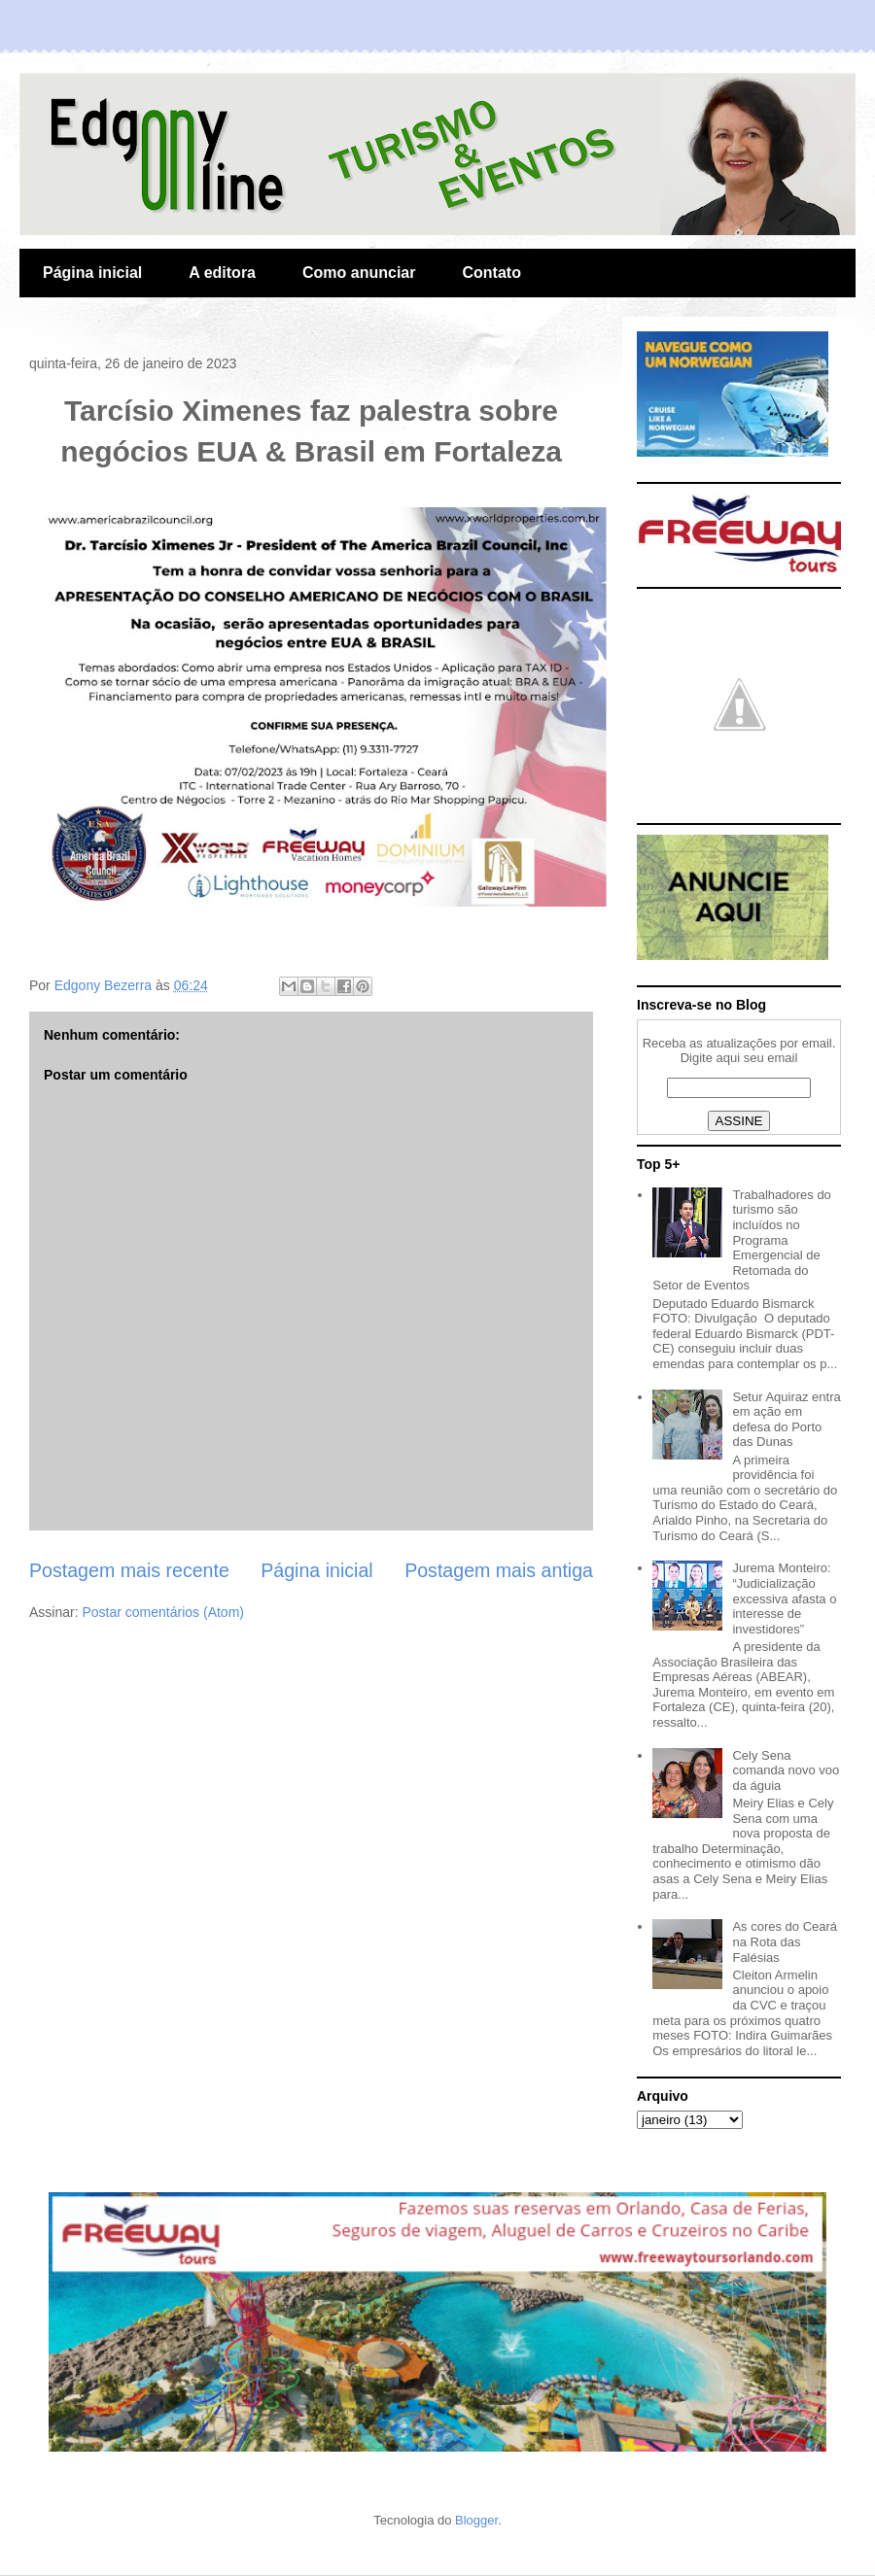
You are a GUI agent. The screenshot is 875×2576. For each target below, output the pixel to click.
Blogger (476, 2520)
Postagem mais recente (129, 1570)
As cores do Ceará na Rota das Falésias (784, 1941)
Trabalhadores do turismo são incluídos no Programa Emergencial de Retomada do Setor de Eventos (741, 1240)
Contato (491, 272)
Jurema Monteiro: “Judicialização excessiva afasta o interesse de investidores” (784, 1598)
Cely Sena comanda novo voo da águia (785, 1770)
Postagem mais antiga (498, 1570)
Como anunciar (358, 272)
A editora (222, 272)
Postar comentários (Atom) (163, 1612)
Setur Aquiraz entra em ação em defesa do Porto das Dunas (786, 1420)
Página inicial (92, 272)
